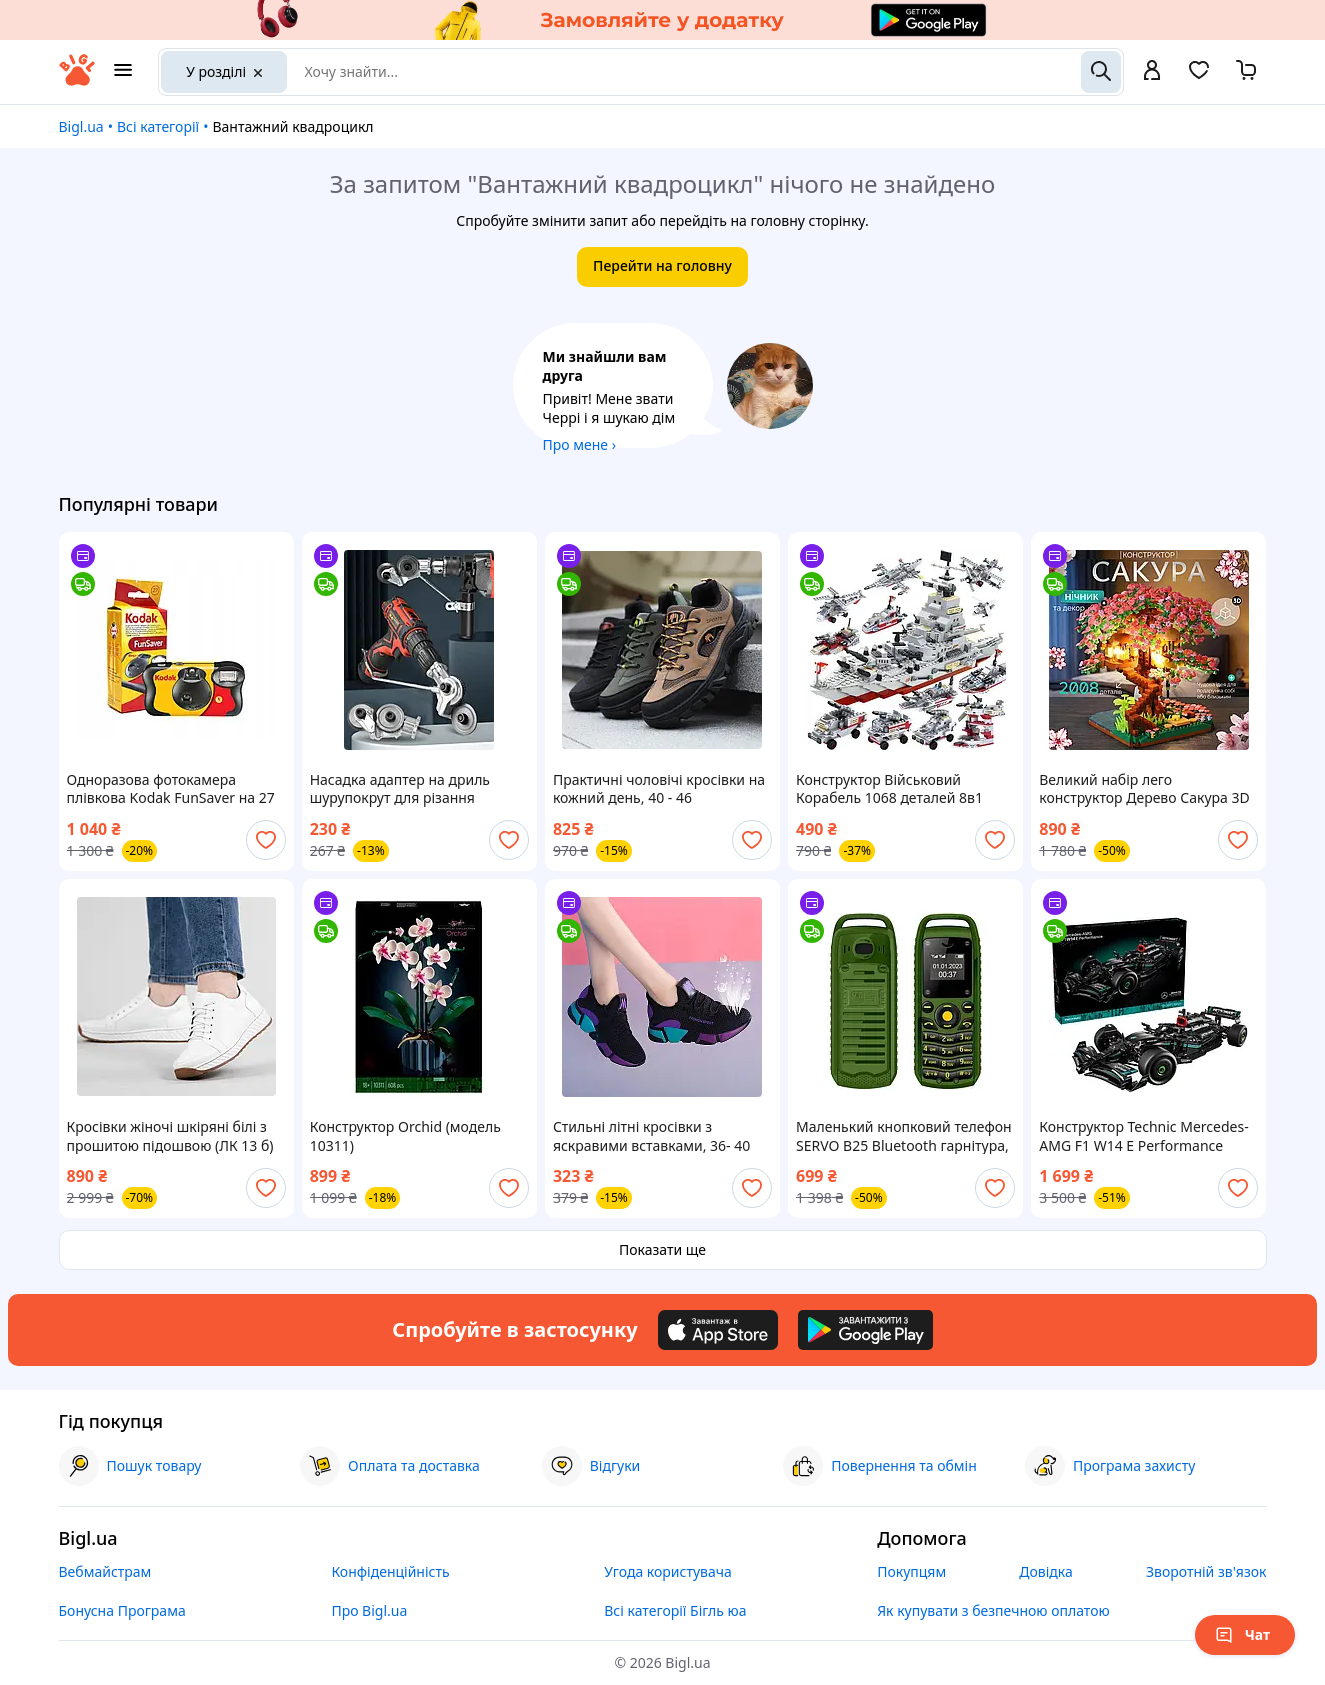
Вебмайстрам (105, 1571)
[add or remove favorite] (266, 840)
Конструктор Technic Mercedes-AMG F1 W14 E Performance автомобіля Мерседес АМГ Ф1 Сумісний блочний (1143, 1136)
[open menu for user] (1152, 72)
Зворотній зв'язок (1206, 1571)
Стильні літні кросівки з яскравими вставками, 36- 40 (651, 1136)
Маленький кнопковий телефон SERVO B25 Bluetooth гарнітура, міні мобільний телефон (904, 1136)
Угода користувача (668, 1571)
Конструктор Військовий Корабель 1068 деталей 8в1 (889, 789)
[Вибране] (1199, 76)
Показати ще (662, 1249)
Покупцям (911, 1571)
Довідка (1045, 1571)
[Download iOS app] (718, 1330)
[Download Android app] (865, 1330)
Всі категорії (158, 126)
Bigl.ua (81, 126)
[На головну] (77, 80)
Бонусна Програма (122, 1610)
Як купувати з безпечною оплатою (993, 1610)
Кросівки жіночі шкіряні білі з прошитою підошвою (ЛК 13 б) (170, 1136)
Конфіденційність (390, 1571)
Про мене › (580, 444)
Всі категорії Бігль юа (675, 1610)
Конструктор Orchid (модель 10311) (405, 1136)
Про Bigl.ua (369, 1610)
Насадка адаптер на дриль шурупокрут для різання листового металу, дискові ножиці (400, 789)
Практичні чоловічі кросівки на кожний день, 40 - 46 (659, 789)
